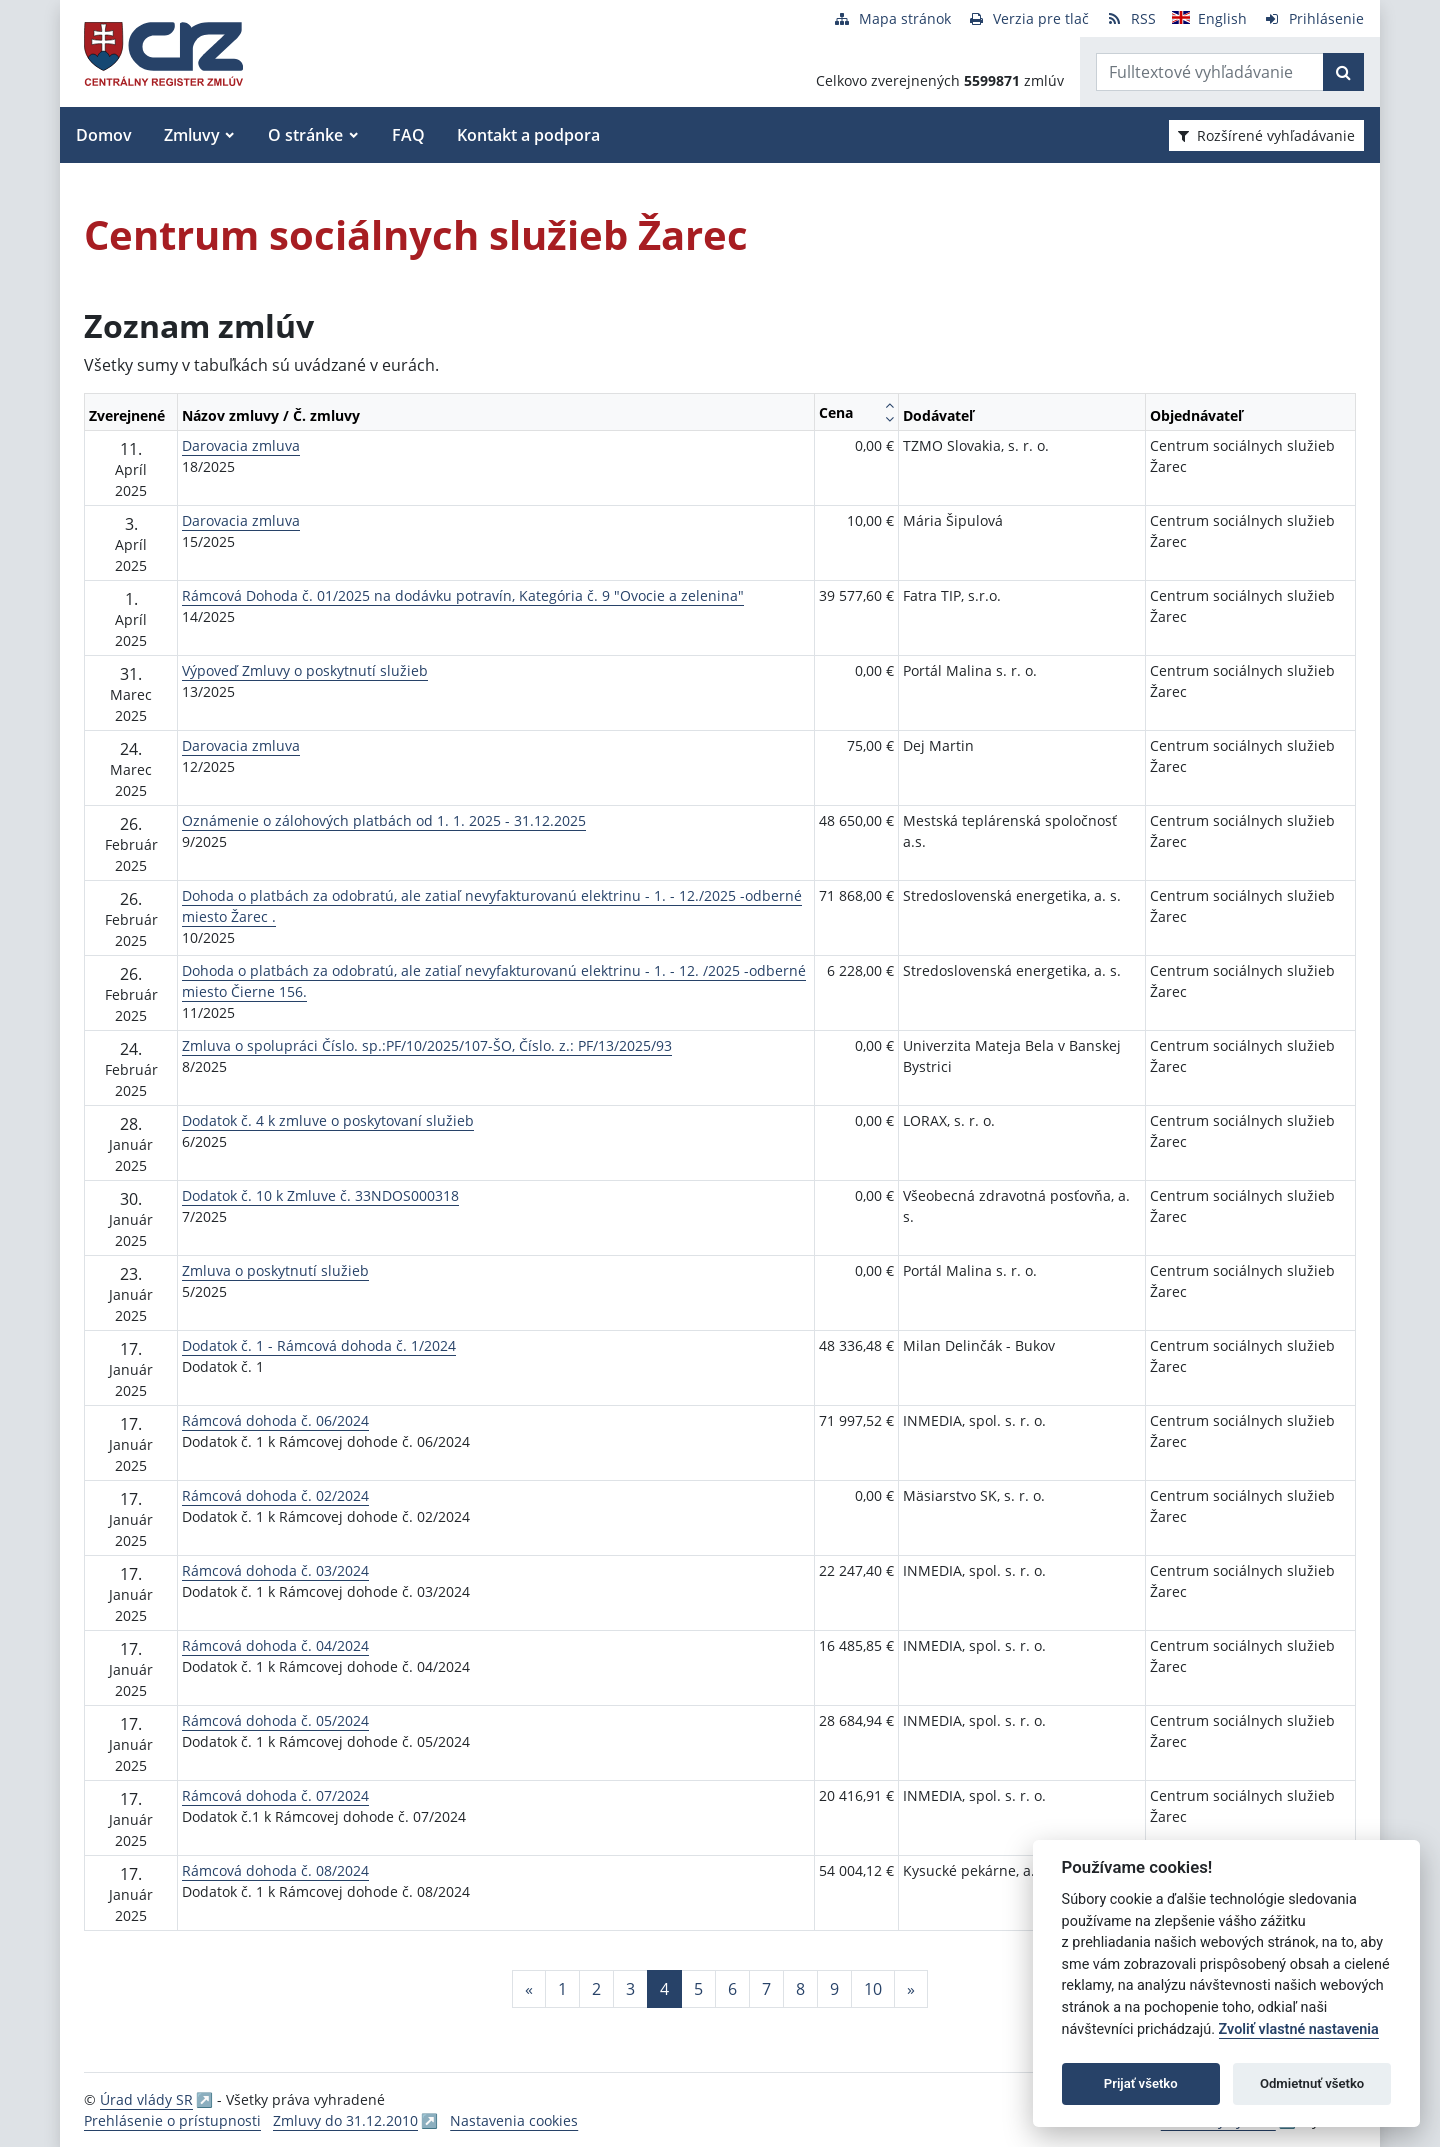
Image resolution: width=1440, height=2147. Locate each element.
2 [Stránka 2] (596, 1989)
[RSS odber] (1130, 18)
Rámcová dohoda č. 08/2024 (275, 1870)
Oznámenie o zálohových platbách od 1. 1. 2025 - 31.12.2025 (384, 820)
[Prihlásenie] (1313, 18)
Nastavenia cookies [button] (514, 2120)
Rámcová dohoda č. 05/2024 (275, 1720)
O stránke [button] (305, 135)
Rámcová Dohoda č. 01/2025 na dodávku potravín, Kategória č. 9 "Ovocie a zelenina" (463, 595)
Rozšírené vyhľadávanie (1266, 135)
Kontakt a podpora (528, 135)
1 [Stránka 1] (562, 1989)
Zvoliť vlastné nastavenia (1299, 2029)
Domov (104, 135)
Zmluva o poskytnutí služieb (275, 1270)
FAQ (408, 135)
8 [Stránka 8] (800, 1989)
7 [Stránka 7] (766, 1989)
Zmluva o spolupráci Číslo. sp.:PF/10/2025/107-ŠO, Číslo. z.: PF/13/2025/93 (427, 1045)
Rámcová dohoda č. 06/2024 (275, 1420)
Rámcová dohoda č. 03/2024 (275, 1570)
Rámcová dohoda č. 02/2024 (275, 1495)
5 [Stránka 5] (698, 1989)
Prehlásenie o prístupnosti (172, 2120)
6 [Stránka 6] (732, 1989)
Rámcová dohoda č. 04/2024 (275, 1645)
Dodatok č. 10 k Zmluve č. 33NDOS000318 (320, 1195)
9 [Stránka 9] (834, 1989)
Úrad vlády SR (146, 2099)
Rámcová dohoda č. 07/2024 (275, 1795)
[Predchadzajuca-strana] (529, 1989)
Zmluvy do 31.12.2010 (345, 2120)
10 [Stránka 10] (873, 1989)
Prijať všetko (1141, 2083)
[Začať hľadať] (1343, 72)
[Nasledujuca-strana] (911, 1989)
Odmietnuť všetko (1312, 2083)
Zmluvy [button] (192, 135)
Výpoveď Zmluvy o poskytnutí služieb (305, 670)
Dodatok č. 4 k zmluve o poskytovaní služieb (328, 1120)
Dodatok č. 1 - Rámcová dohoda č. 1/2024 (319, 1345)
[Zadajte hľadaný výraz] (1210, 72)
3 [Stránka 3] (630, 1989)
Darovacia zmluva (241, 445)
